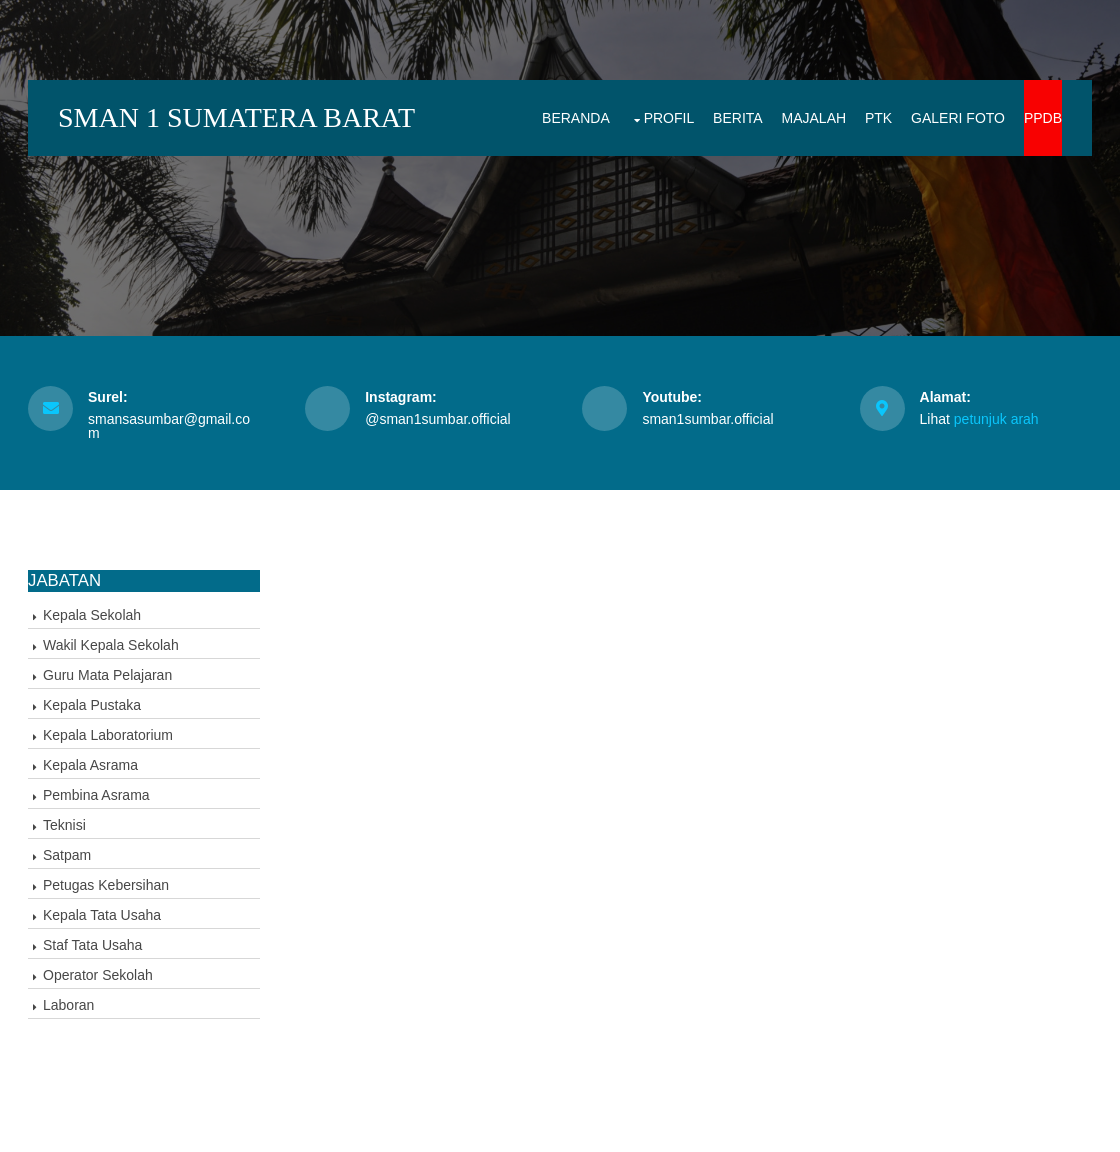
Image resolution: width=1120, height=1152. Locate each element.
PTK (878, 118)
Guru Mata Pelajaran (107, 675)
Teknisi (64, 825)
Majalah (814, 118)
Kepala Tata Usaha (102, 915)
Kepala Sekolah (92, 615)
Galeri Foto (958, 118)
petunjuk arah (996, 419)
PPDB (1043, 118)
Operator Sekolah (98, 975)
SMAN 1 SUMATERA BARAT (236, 117)
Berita (738, 118)
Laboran (68, 1005)
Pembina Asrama (96, 795)
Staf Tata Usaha (92, 945)
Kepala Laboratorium (108, 735)
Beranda (576, 118)
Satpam (67, 855)
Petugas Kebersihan (106, 885)
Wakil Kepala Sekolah (111, 645)
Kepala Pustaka (92, 705)
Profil (669, 118)
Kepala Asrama (90, 765)
